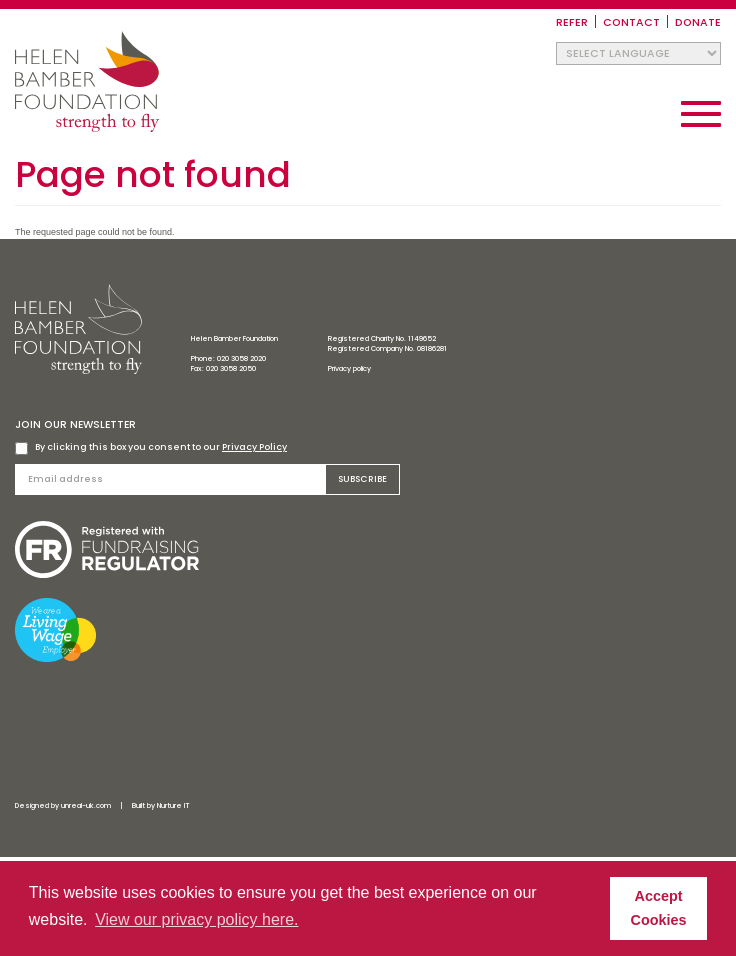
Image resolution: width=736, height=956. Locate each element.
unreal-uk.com (86, 805)
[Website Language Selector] (638, 53)
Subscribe (362, 479)
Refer (572, 22)
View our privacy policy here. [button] (196, 919)
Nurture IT (173, 805)
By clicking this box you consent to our (151, 448)
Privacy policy (349, 368)
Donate (698, 22)
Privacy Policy (254, 447)
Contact (631, 22)
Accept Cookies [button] (659, 908)
